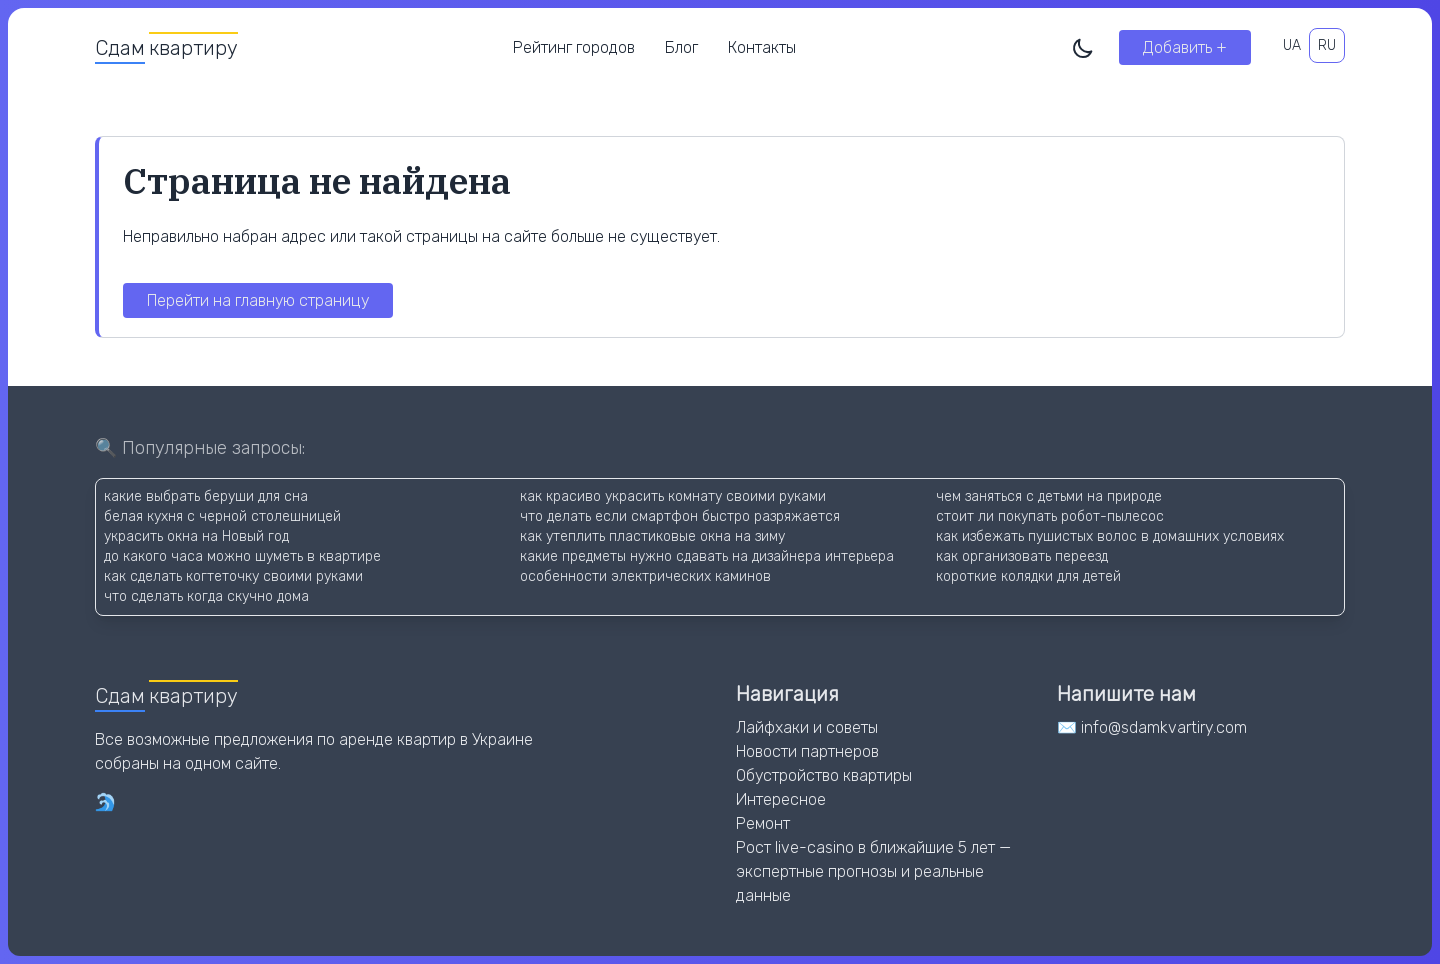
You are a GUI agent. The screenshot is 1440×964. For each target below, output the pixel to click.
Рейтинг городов (574, 47)
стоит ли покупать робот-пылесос (1050, 516)
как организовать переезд (1022, 556)
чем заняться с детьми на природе (1049, 496)
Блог (681, 47)
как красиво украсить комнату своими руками (673, 496)
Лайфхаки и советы (807, 727)
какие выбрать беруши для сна (206, 496)
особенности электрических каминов (645, 576)
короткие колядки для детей (1028, 576)
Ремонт (763, 823)
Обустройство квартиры (824, 775)
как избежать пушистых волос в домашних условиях (1110, 536)
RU (1327, 45)
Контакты (762, 47)
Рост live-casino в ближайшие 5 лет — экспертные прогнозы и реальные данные (873, 871)
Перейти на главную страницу (258, 300)
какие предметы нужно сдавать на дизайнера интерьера (707, 556)
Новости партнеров (807, 751)
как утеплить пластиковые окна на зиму (652, 536)
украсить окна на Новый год (196, 536)
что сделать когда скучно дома (206, 596)
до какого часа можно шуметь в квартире (242, 556)
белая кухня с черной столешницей (222, 516)
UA (1292, 45)
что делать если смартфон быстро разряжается (680, 516)
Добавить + (1185, 47)
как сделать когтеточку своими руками (233, 576)
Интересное (781, 799)
